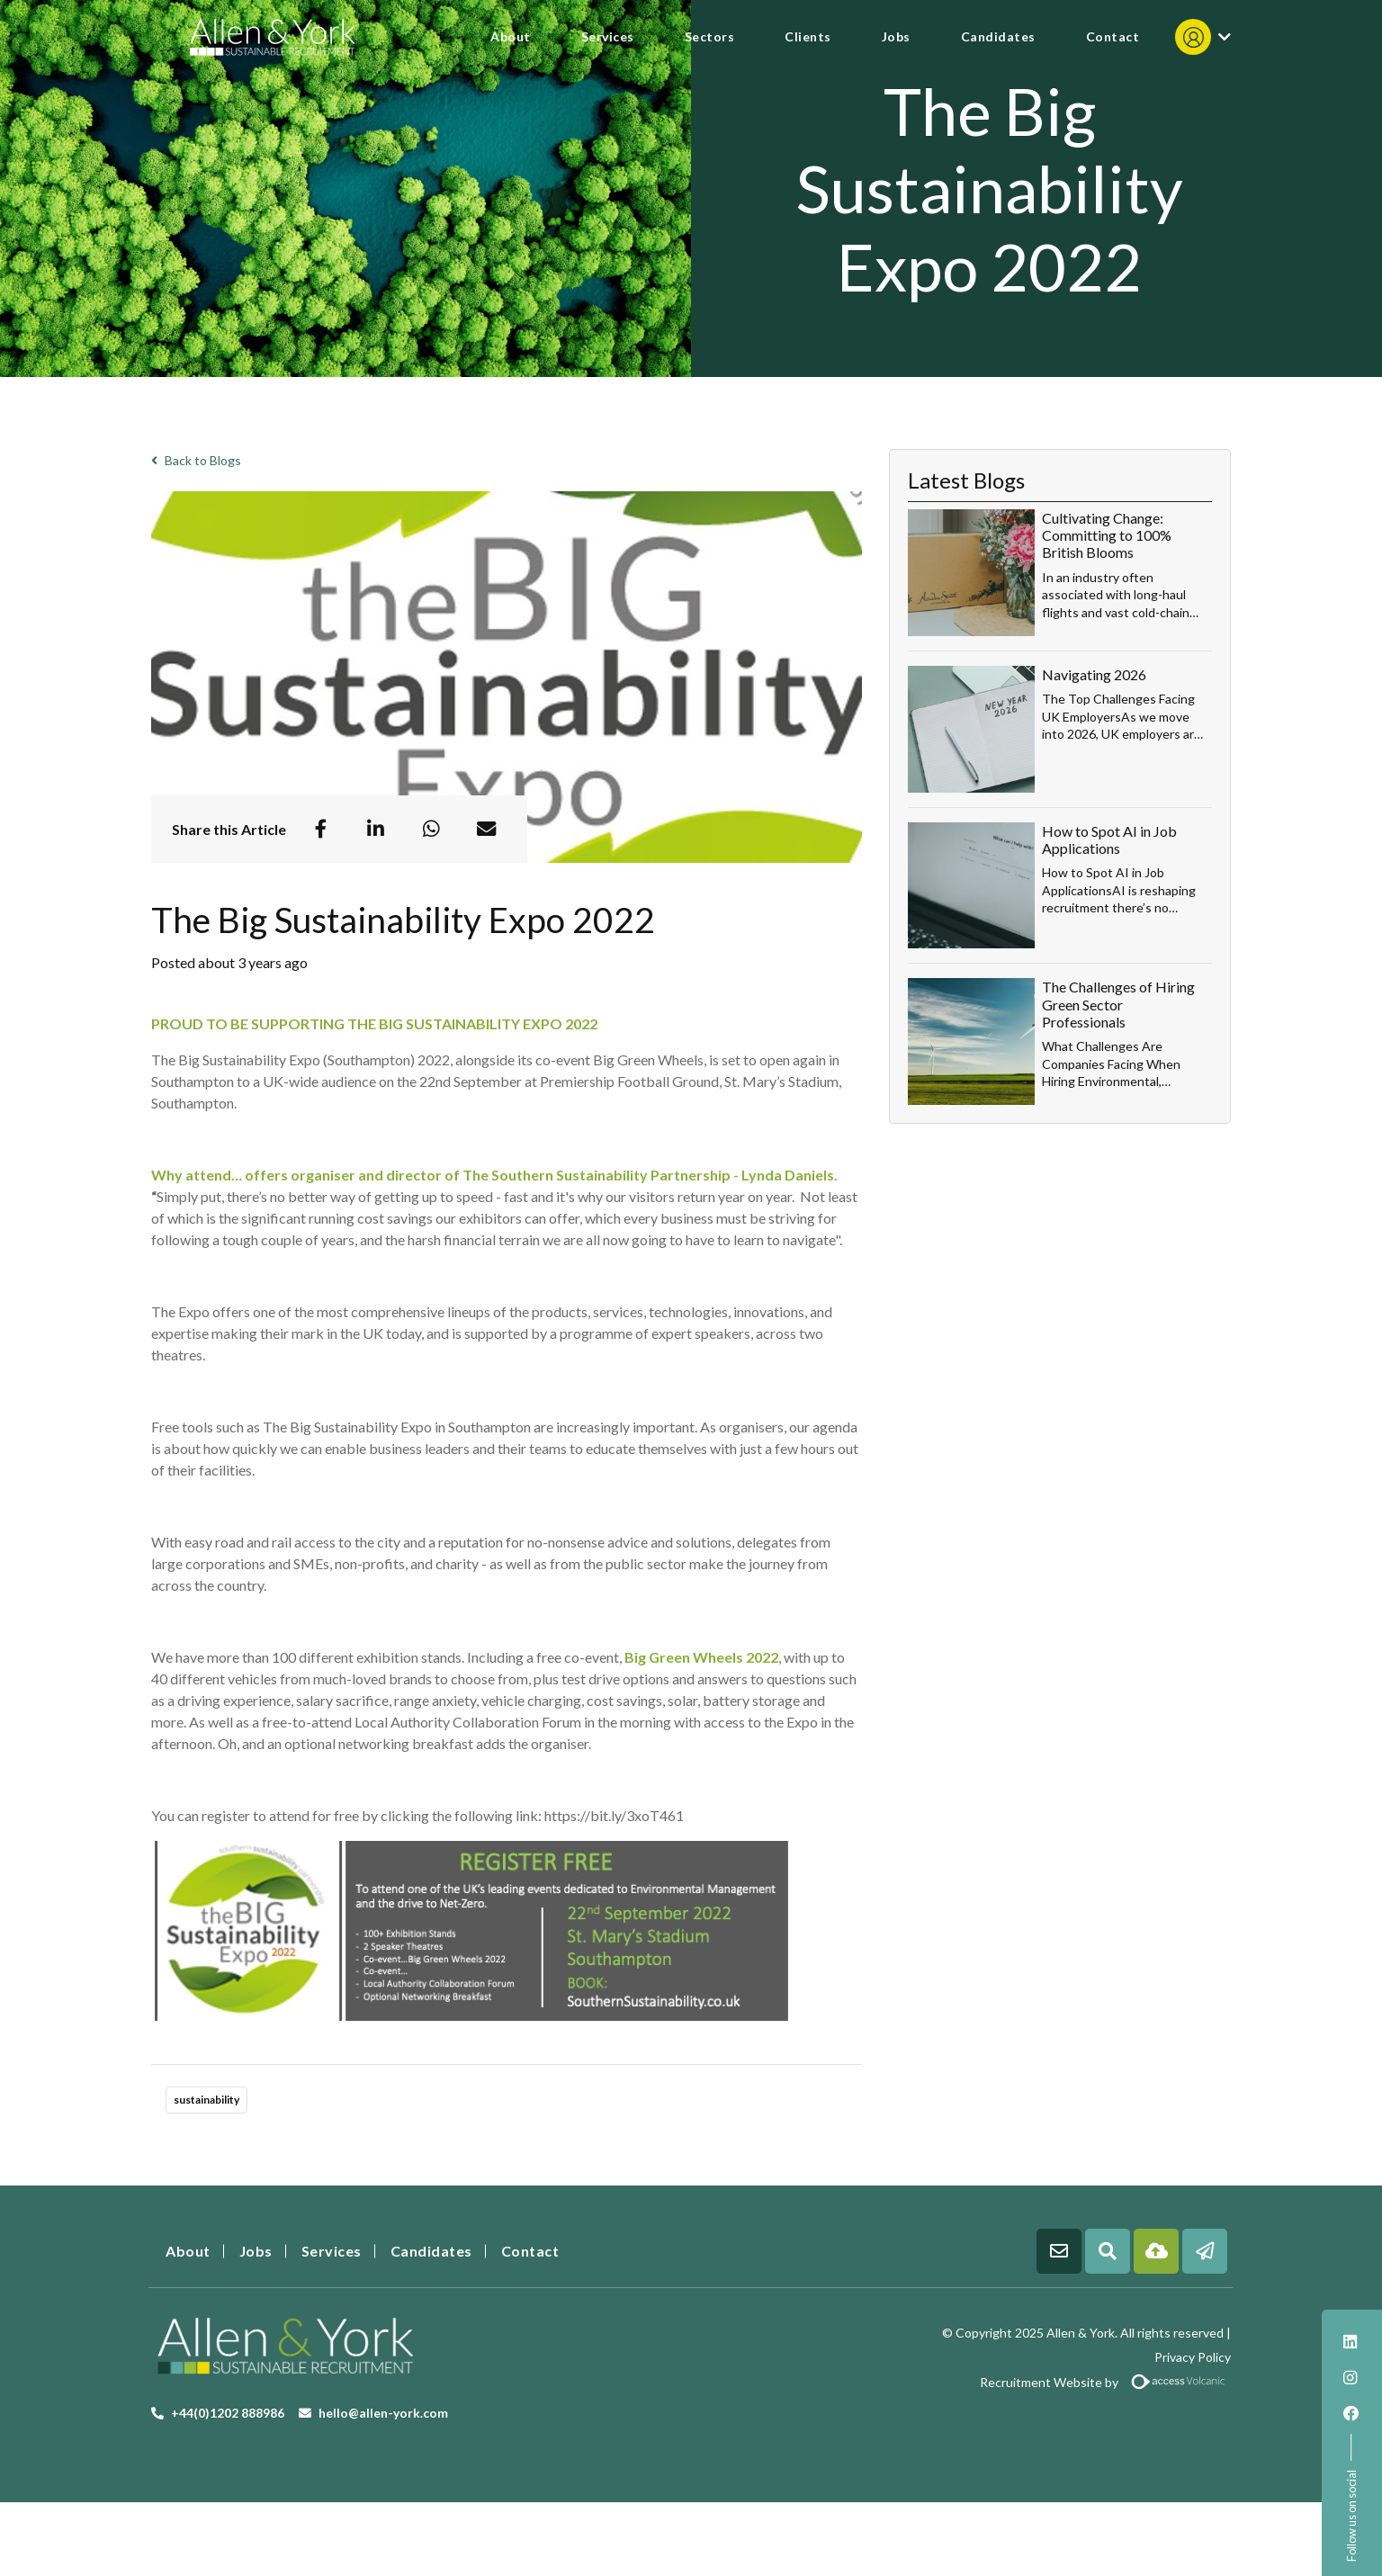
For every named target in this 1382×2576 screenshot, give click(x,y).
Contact (1113, 36)
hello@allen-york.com (383, 2412)
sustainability (206, 2099)
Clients (808, 36)
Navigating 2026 (1094, 674)
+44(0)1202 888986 (227, 2412)
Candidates (998, 36)
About (510, 36)
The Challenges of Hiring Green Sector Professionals (1118, 1003)
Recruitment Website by (967, 2382)
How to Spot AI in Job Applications (1109, 839)
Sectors (710, 36)
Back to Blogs (196, 460)
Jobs (896, 36)
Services (607, 36)
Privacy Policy (1192, 2357)
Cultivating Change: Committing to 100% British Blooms (1106, 535)
